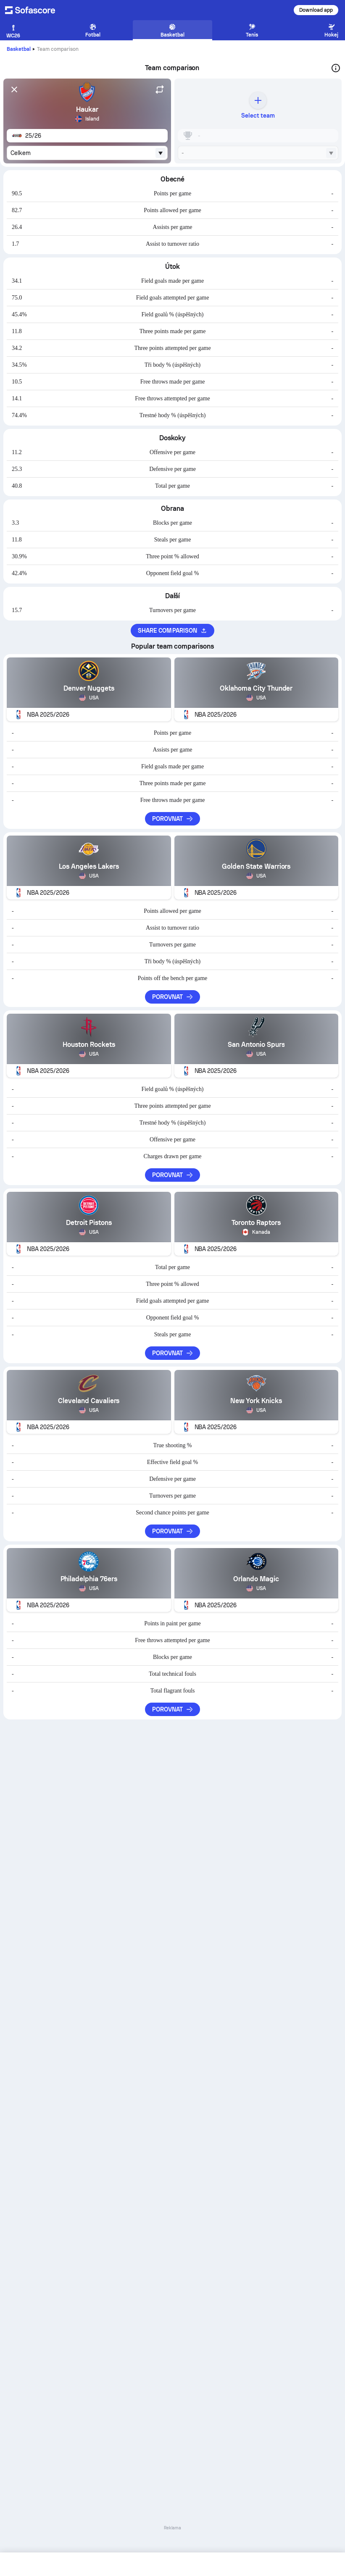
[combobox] (87, 153)
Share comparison (172, 630)
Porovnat (172, 818)
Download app (316, 10)
